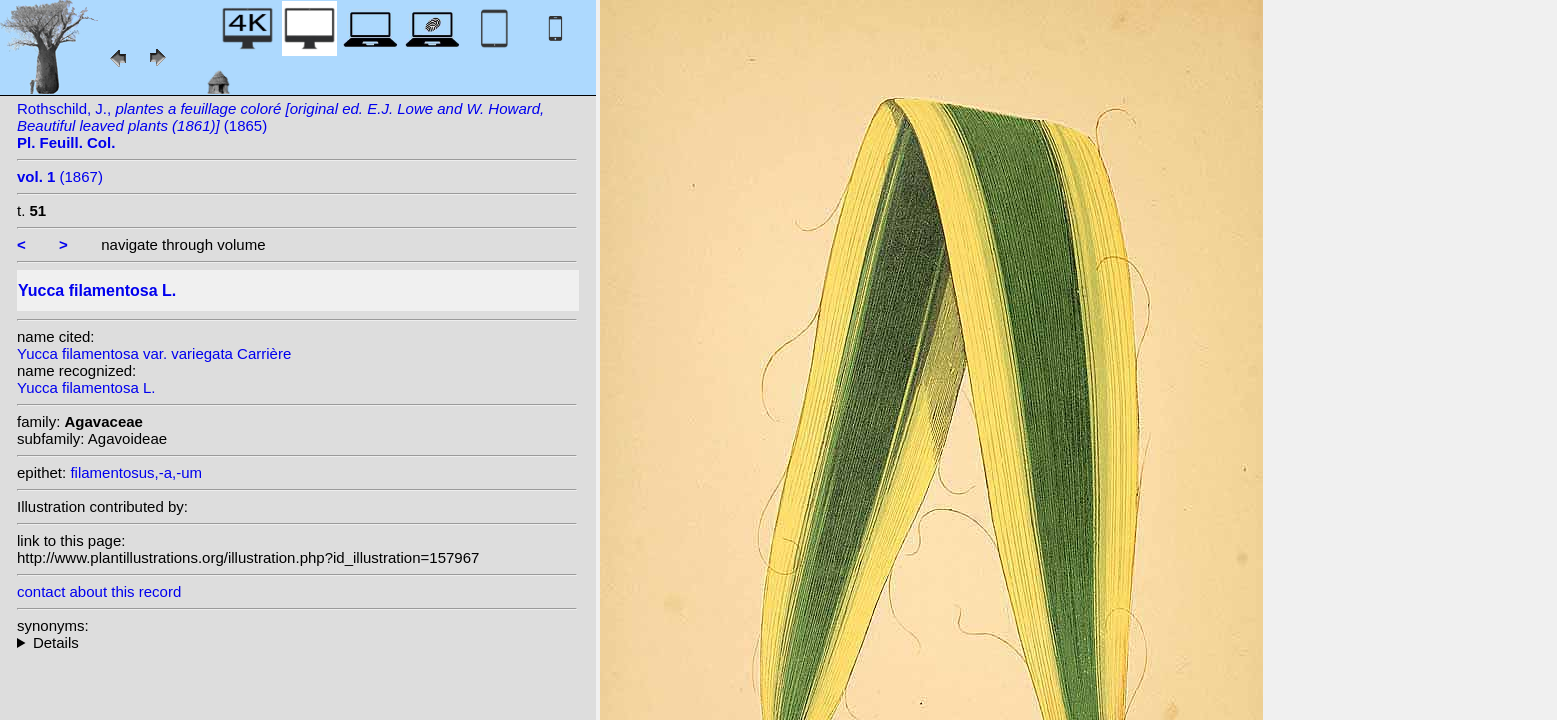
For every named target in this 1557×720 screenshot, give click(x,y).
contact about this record (99, 591)
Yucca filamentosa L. (86, 387)
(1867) (60, 176)
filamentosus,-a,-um (136, 472)
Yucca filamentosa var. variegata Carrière (154, 353)
